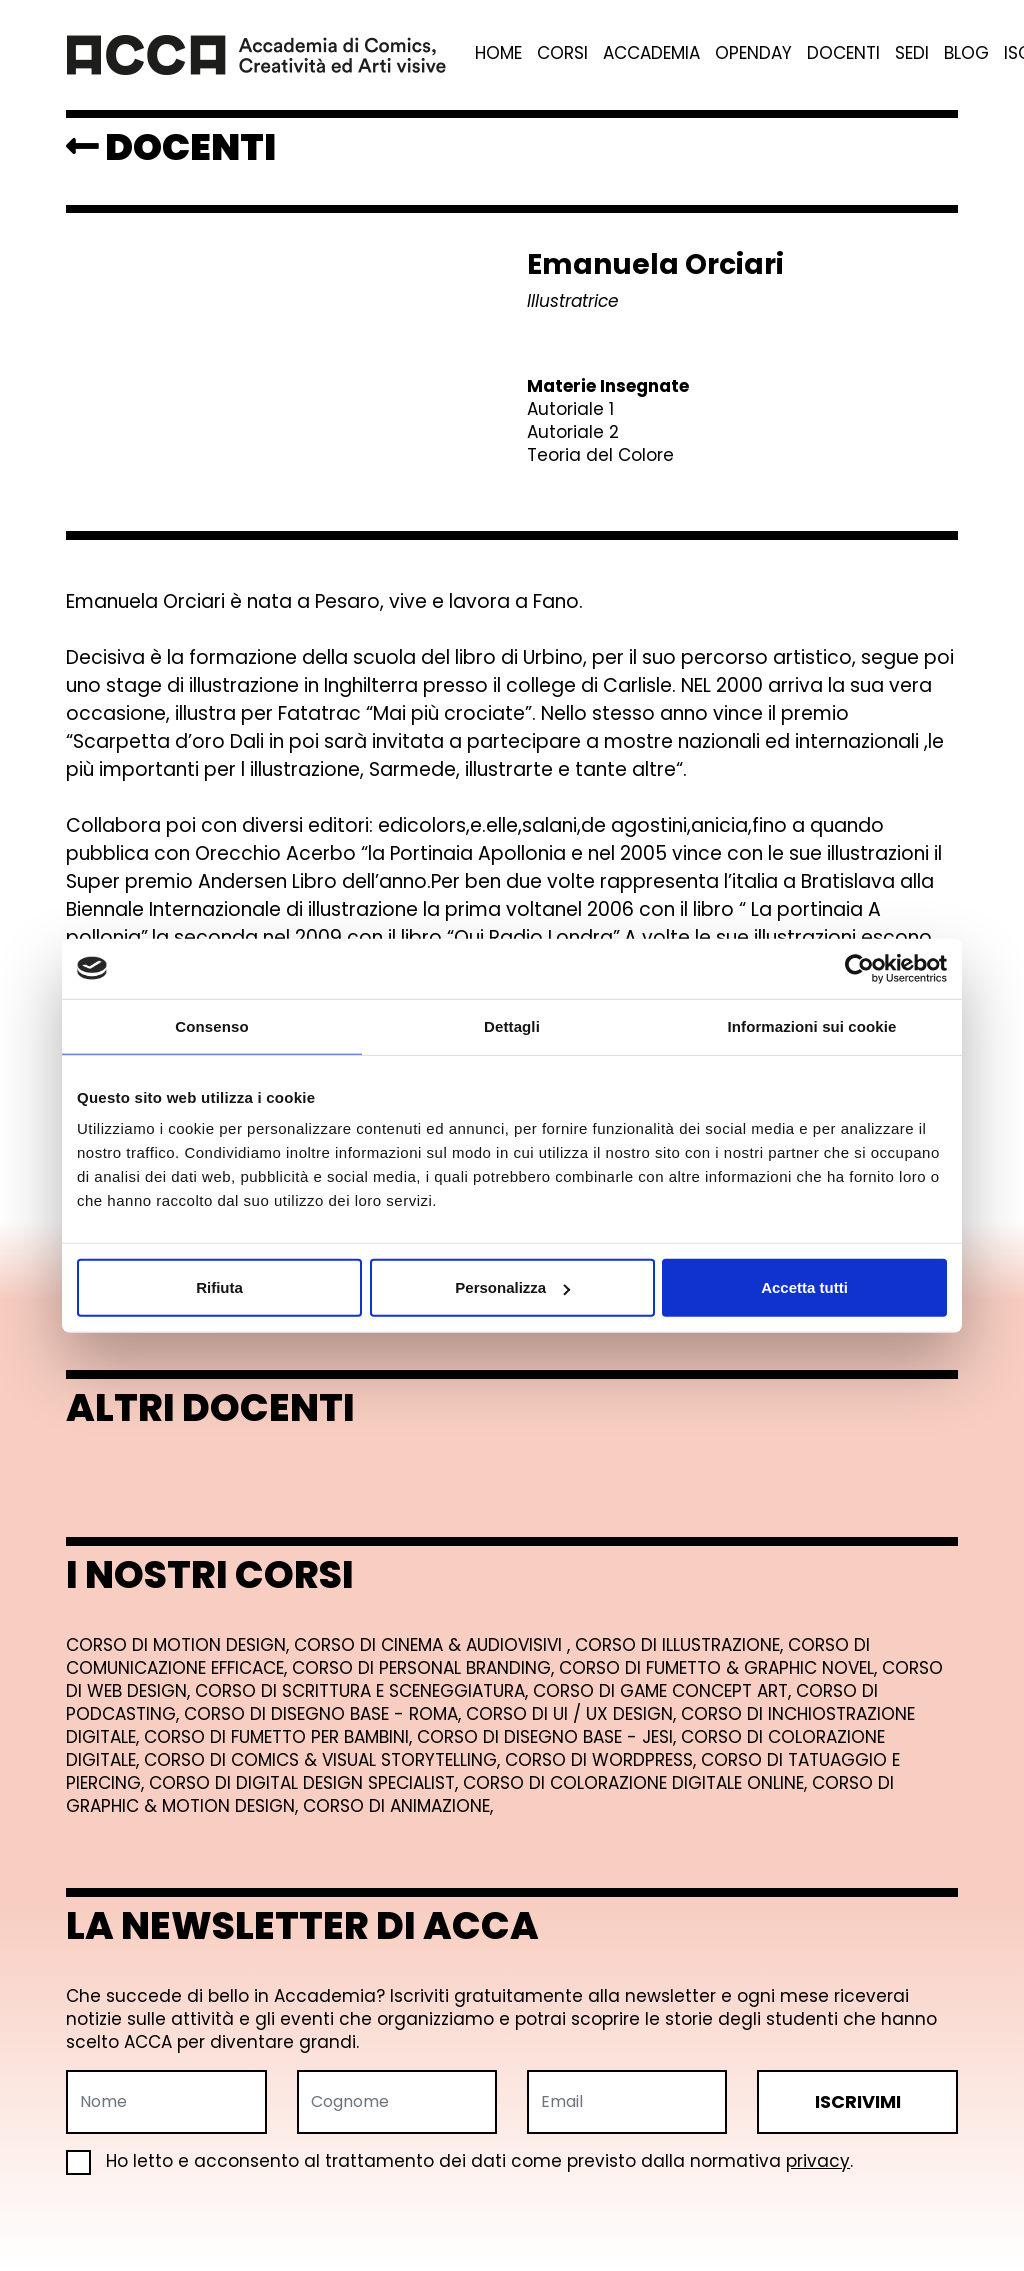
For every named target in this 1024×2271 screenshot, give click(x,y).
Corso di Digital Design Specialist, (306, 1783)
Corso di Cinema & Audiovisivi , (434, 1645)
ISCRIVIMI (858, 2101)
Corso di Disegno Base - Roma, (325, 1714)
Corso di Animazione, (398, 1806)
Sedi (912, 53)
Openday (753, 53)
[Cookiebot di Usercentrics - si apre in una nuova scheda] (859, 968)
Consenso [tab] (211, 1025)
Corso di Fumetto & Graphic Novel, (720, 1668)
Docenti (843, 53)
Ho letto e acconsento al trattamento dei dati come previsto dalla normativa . (459, 2161)
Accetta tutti (804, 1287)
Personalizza (512, 1287)
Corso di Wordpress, (603, 1760)
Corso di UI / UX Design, (573, 1714)
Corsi (562, 53)
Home (498, 53)
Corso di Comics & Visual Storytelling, (324, 1760)
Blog (966, 53)
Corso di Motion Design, (180, 1645)
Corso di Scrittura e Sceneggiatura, (364, 1691)
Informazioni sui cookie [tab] (812, 1025)
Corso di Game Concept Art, (664, 1691)
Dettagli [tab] (512, 1025)
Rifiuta (219, 1287)
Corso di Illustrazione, (681, 1645)
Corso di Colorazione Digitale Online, (637, 1783)
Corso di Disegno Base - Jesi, (549, 1737)
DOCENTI (171, 147)
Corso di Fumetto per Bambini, (280, 1737)
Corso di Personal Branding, (425, 1668)
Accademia (651, 53)
